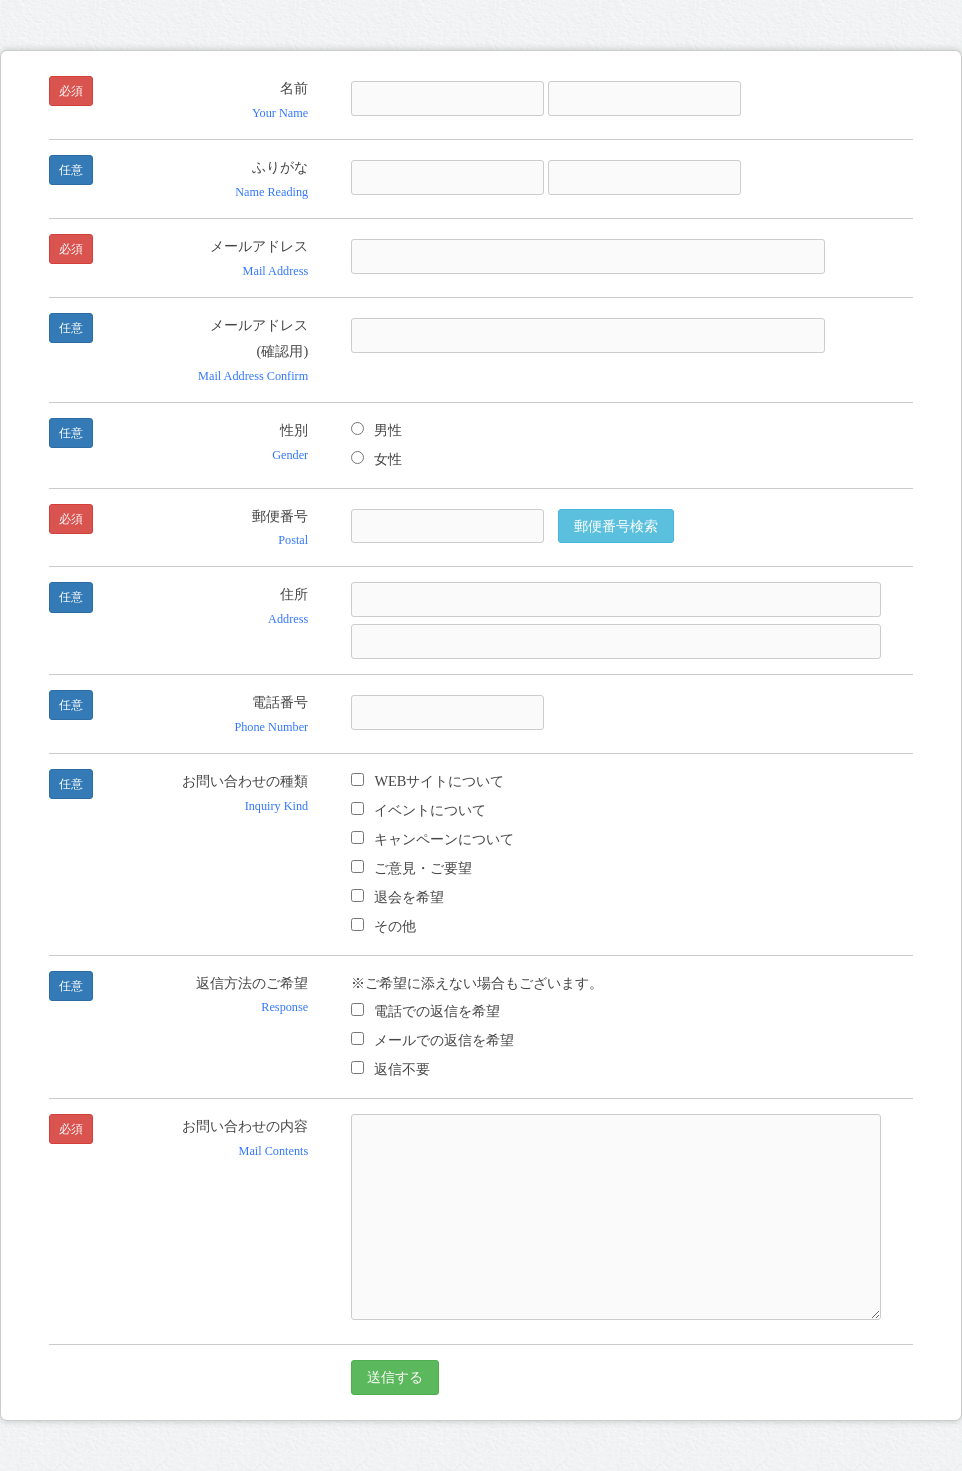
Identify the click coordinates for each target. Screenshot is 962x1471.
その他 (383, 926)
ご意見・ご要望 (411, 868)
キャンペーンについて (432, 839)
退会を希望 (397, 897)
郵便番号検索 (616, 526)
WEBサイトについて (427, 781)
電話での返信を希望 (425, 1011)
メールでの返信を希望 (432, 1040)
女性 (376, 459)
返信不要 (390, 1069)
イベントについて (418, 810)
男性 (376, 430)
